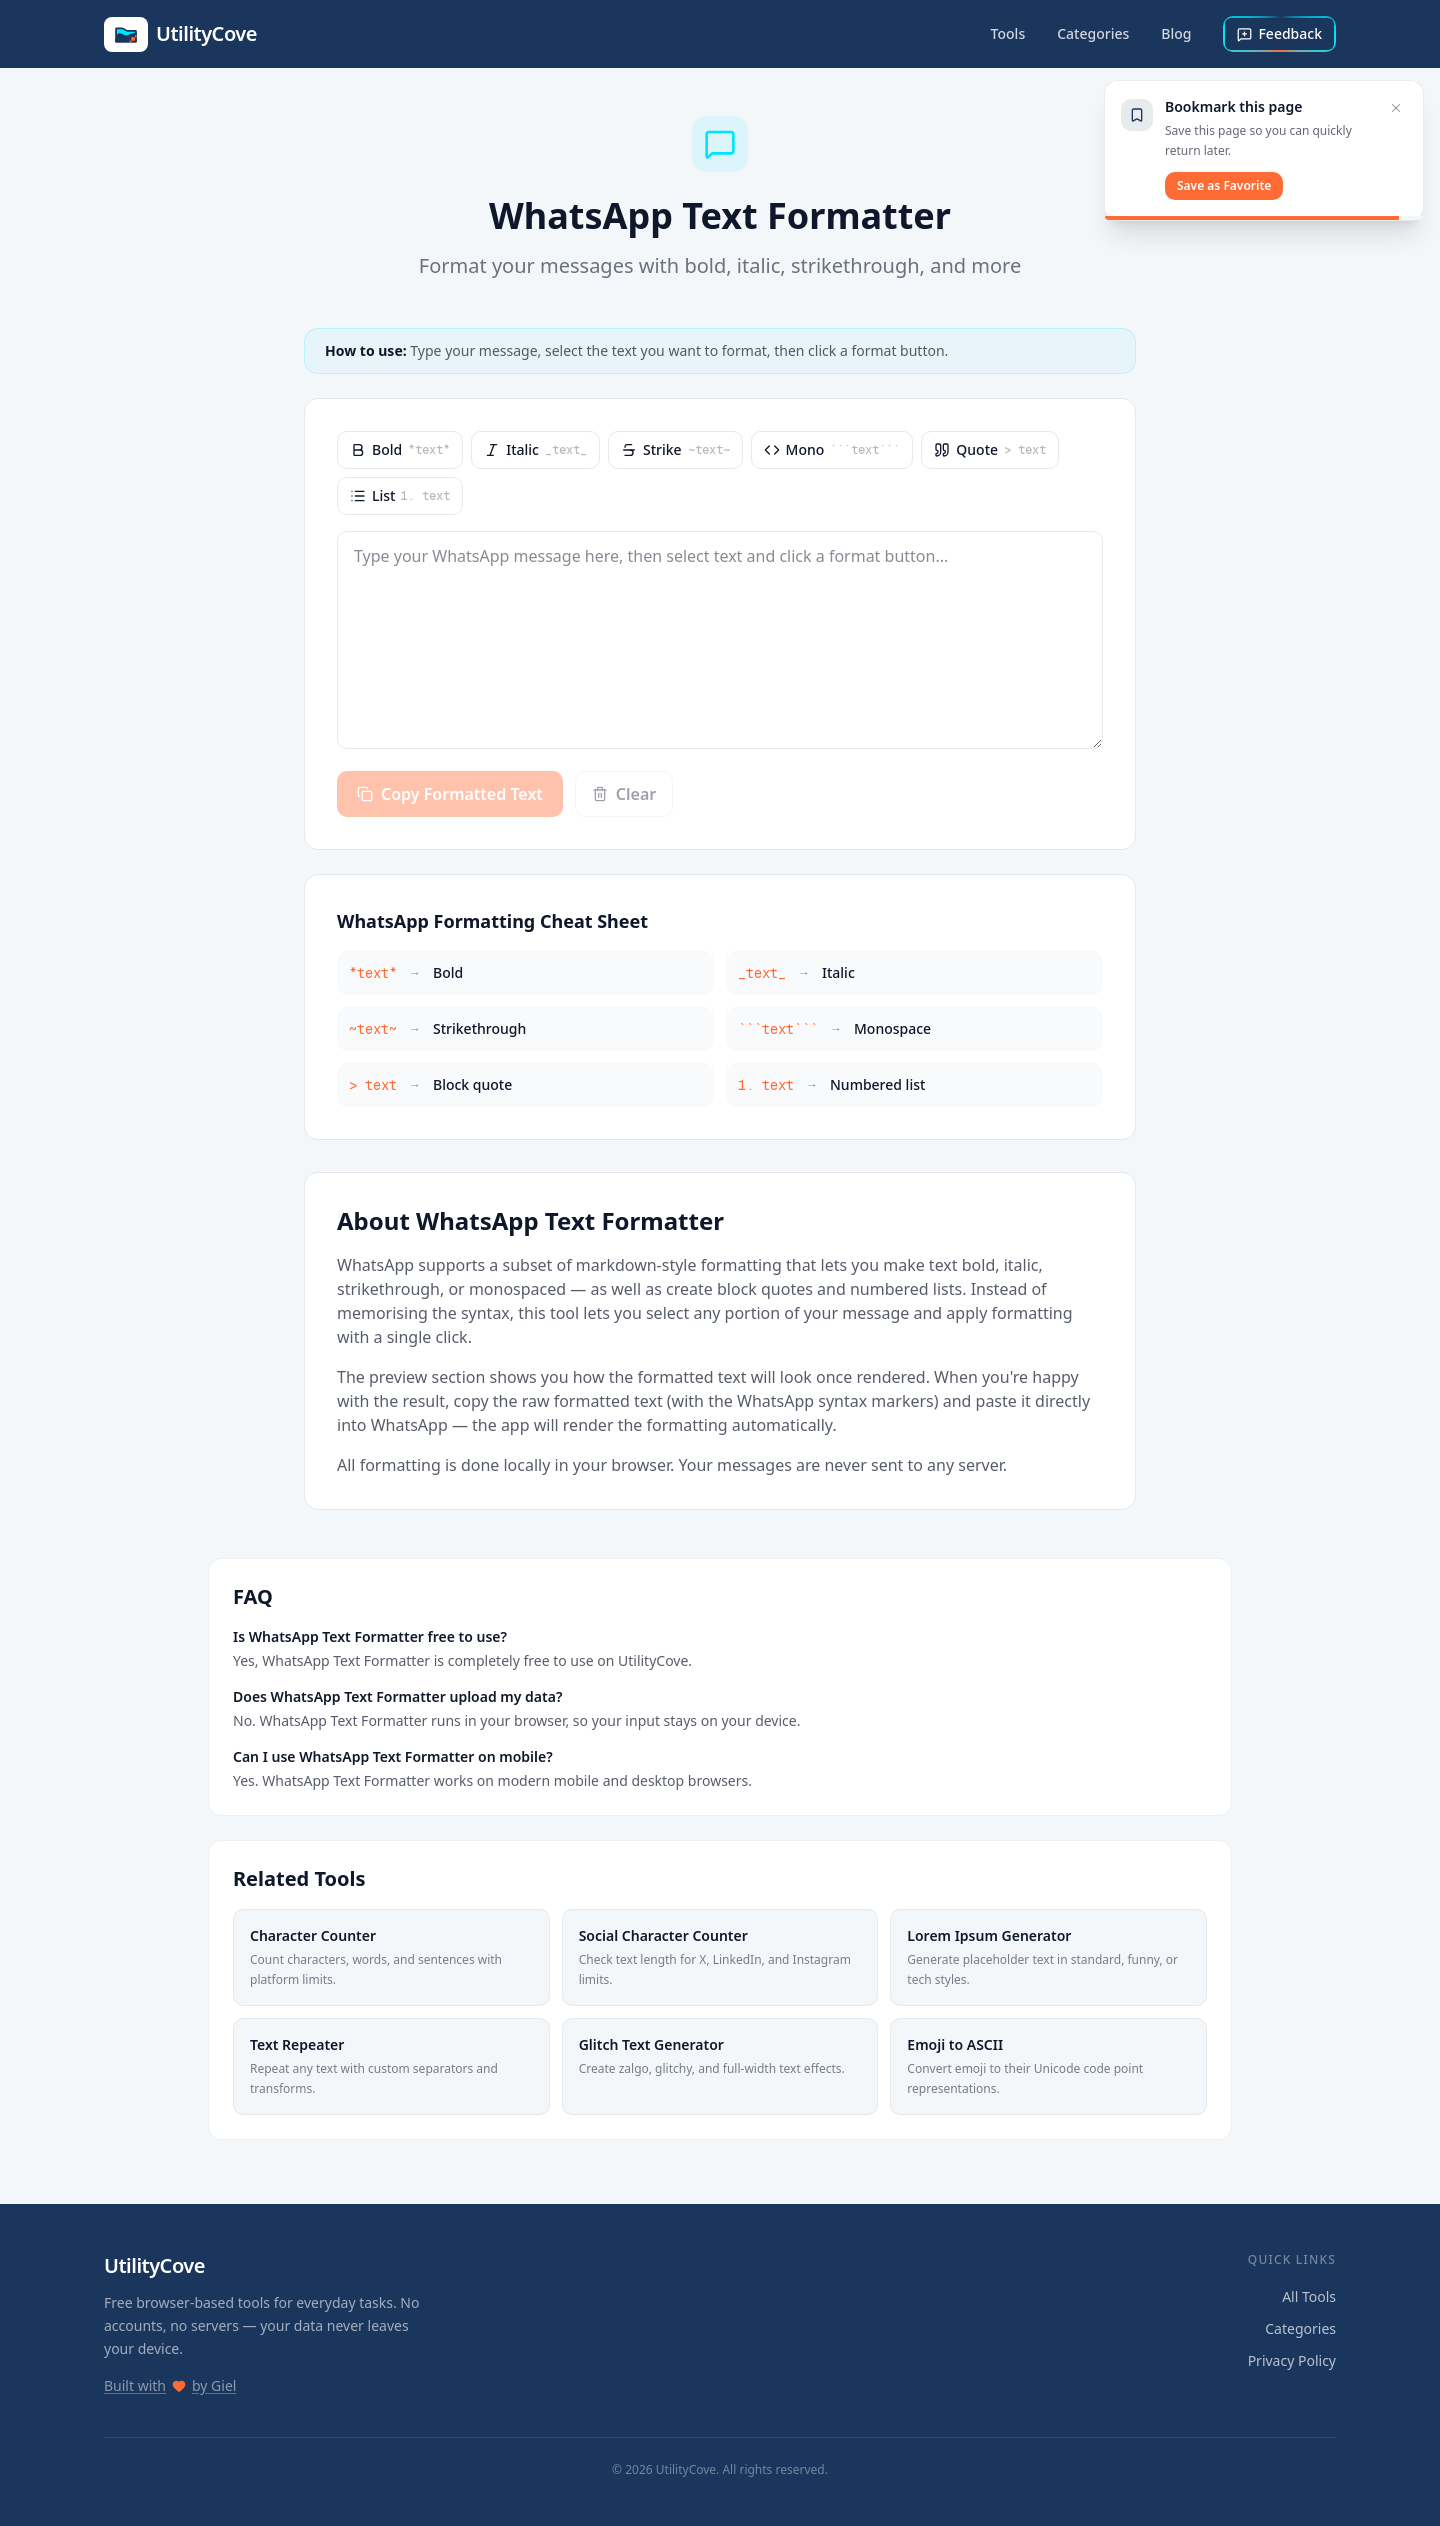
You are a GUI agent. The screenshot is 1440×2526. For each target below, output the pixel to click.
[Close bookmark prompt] (1396, 108)
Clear (624, 794)
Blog (1176, 33)
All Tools (1309, 2296)
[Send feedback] (1279, 34)
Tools (1008, 33)
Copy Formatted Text (450, 794)
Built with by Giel (170, 2385)
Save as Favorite (1224, 185)
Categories (1093, 33)
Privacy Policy (1292, 2360)
